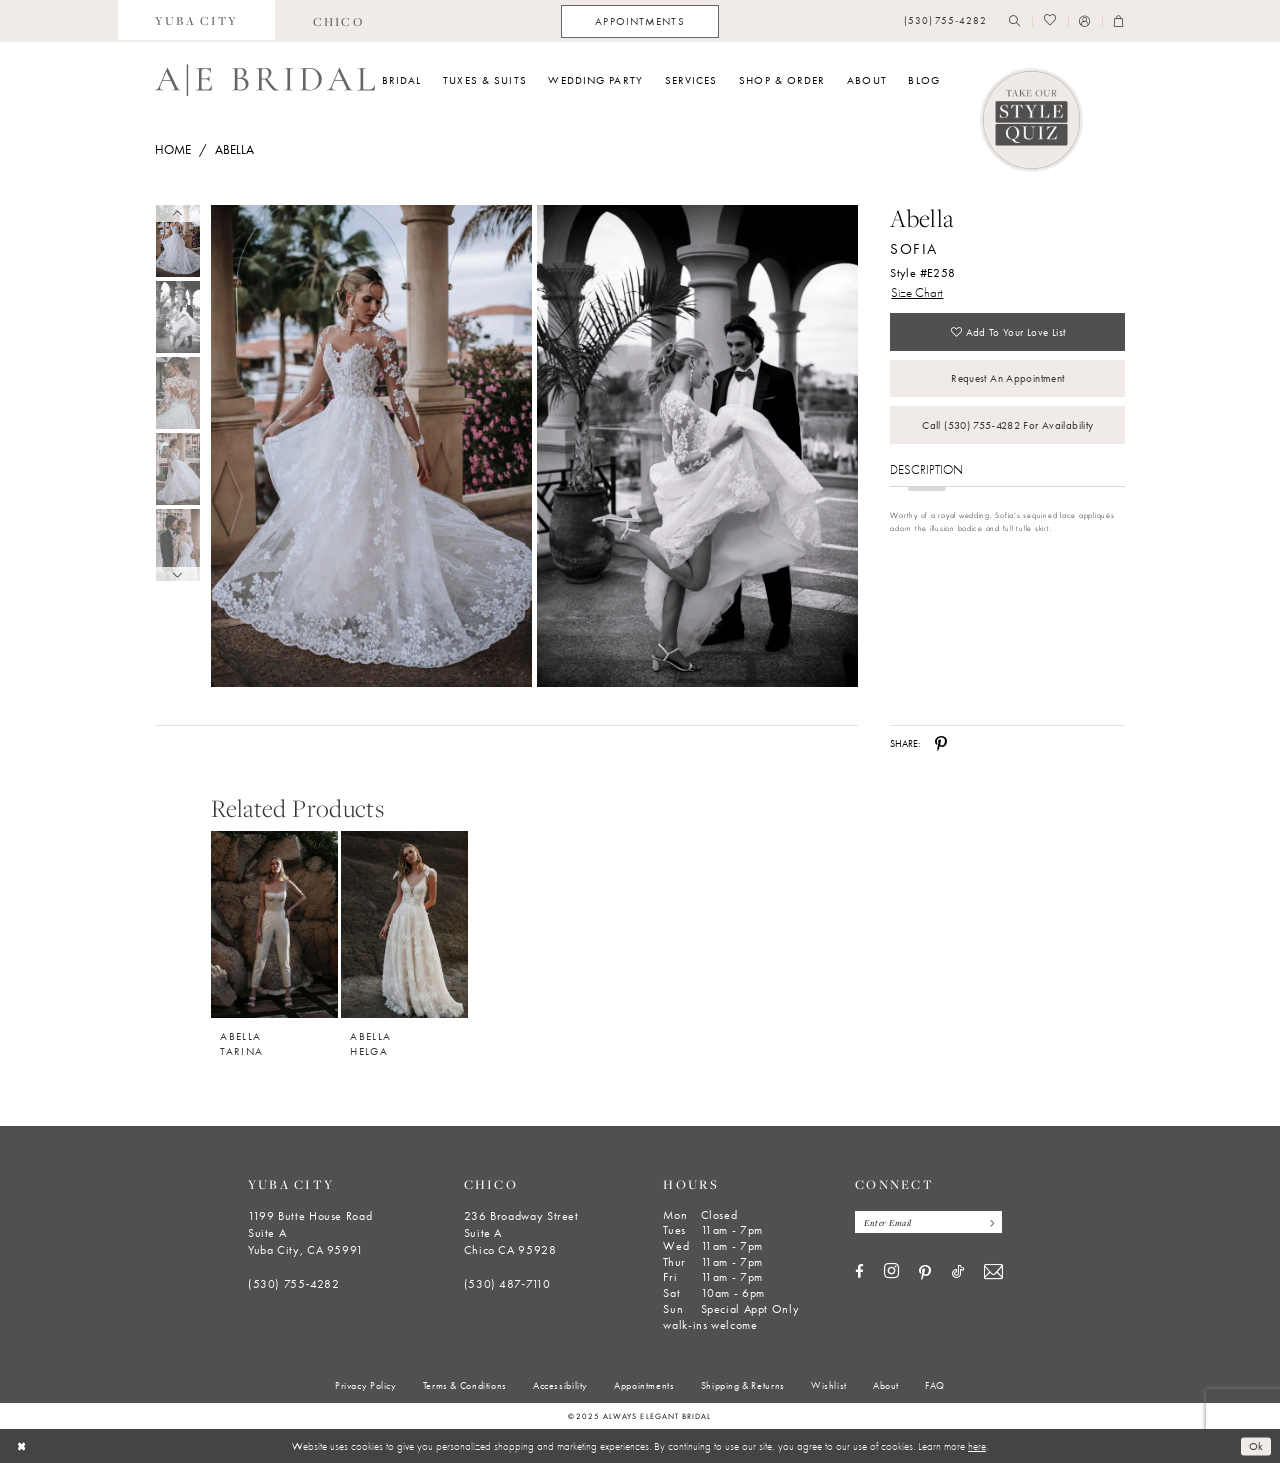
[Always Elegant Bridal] (265, 80)
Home (173, 149)
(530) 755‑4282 (294, 1284)
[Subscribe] (989, 1222)
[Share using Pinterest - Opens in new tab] (941, 744)
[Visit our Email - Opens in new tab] (993, 1272)
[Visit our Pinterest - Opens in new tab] (925, 1273)
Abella (234, 149)
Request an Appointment (1007, 379)
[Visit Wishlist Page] (1049, 21)
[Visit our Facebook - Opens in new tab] (859, 1272)
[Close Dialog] (21, 1446)
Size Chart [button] (917, 292)
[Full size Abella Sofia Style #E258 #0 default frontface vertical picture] (371, 446)
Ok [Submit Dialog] (1256, 1446)
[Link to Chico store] (338, 21)
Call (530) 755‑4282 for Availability (1007, 426)
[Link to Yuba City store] (197, 21)
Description (926, 470)
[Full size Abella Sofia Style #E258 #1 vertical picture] (698, 446)
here (977, 1446)
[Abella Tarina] (274, 924)
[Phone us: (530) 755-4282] (945, 21)
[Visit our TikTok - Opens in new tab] (958, 1272)
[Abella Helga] (404, 924)
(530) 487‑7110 (507, 1284)
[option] (275, 937)
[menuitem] (197, 21)
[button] (1085, 21)
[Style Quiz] (1032, 120)
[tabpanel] (368, 446)
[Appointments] (639, 21)
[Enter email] (929, 1222)
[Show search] (1015, 21)
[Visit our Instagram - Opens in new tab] (891, 1272)
